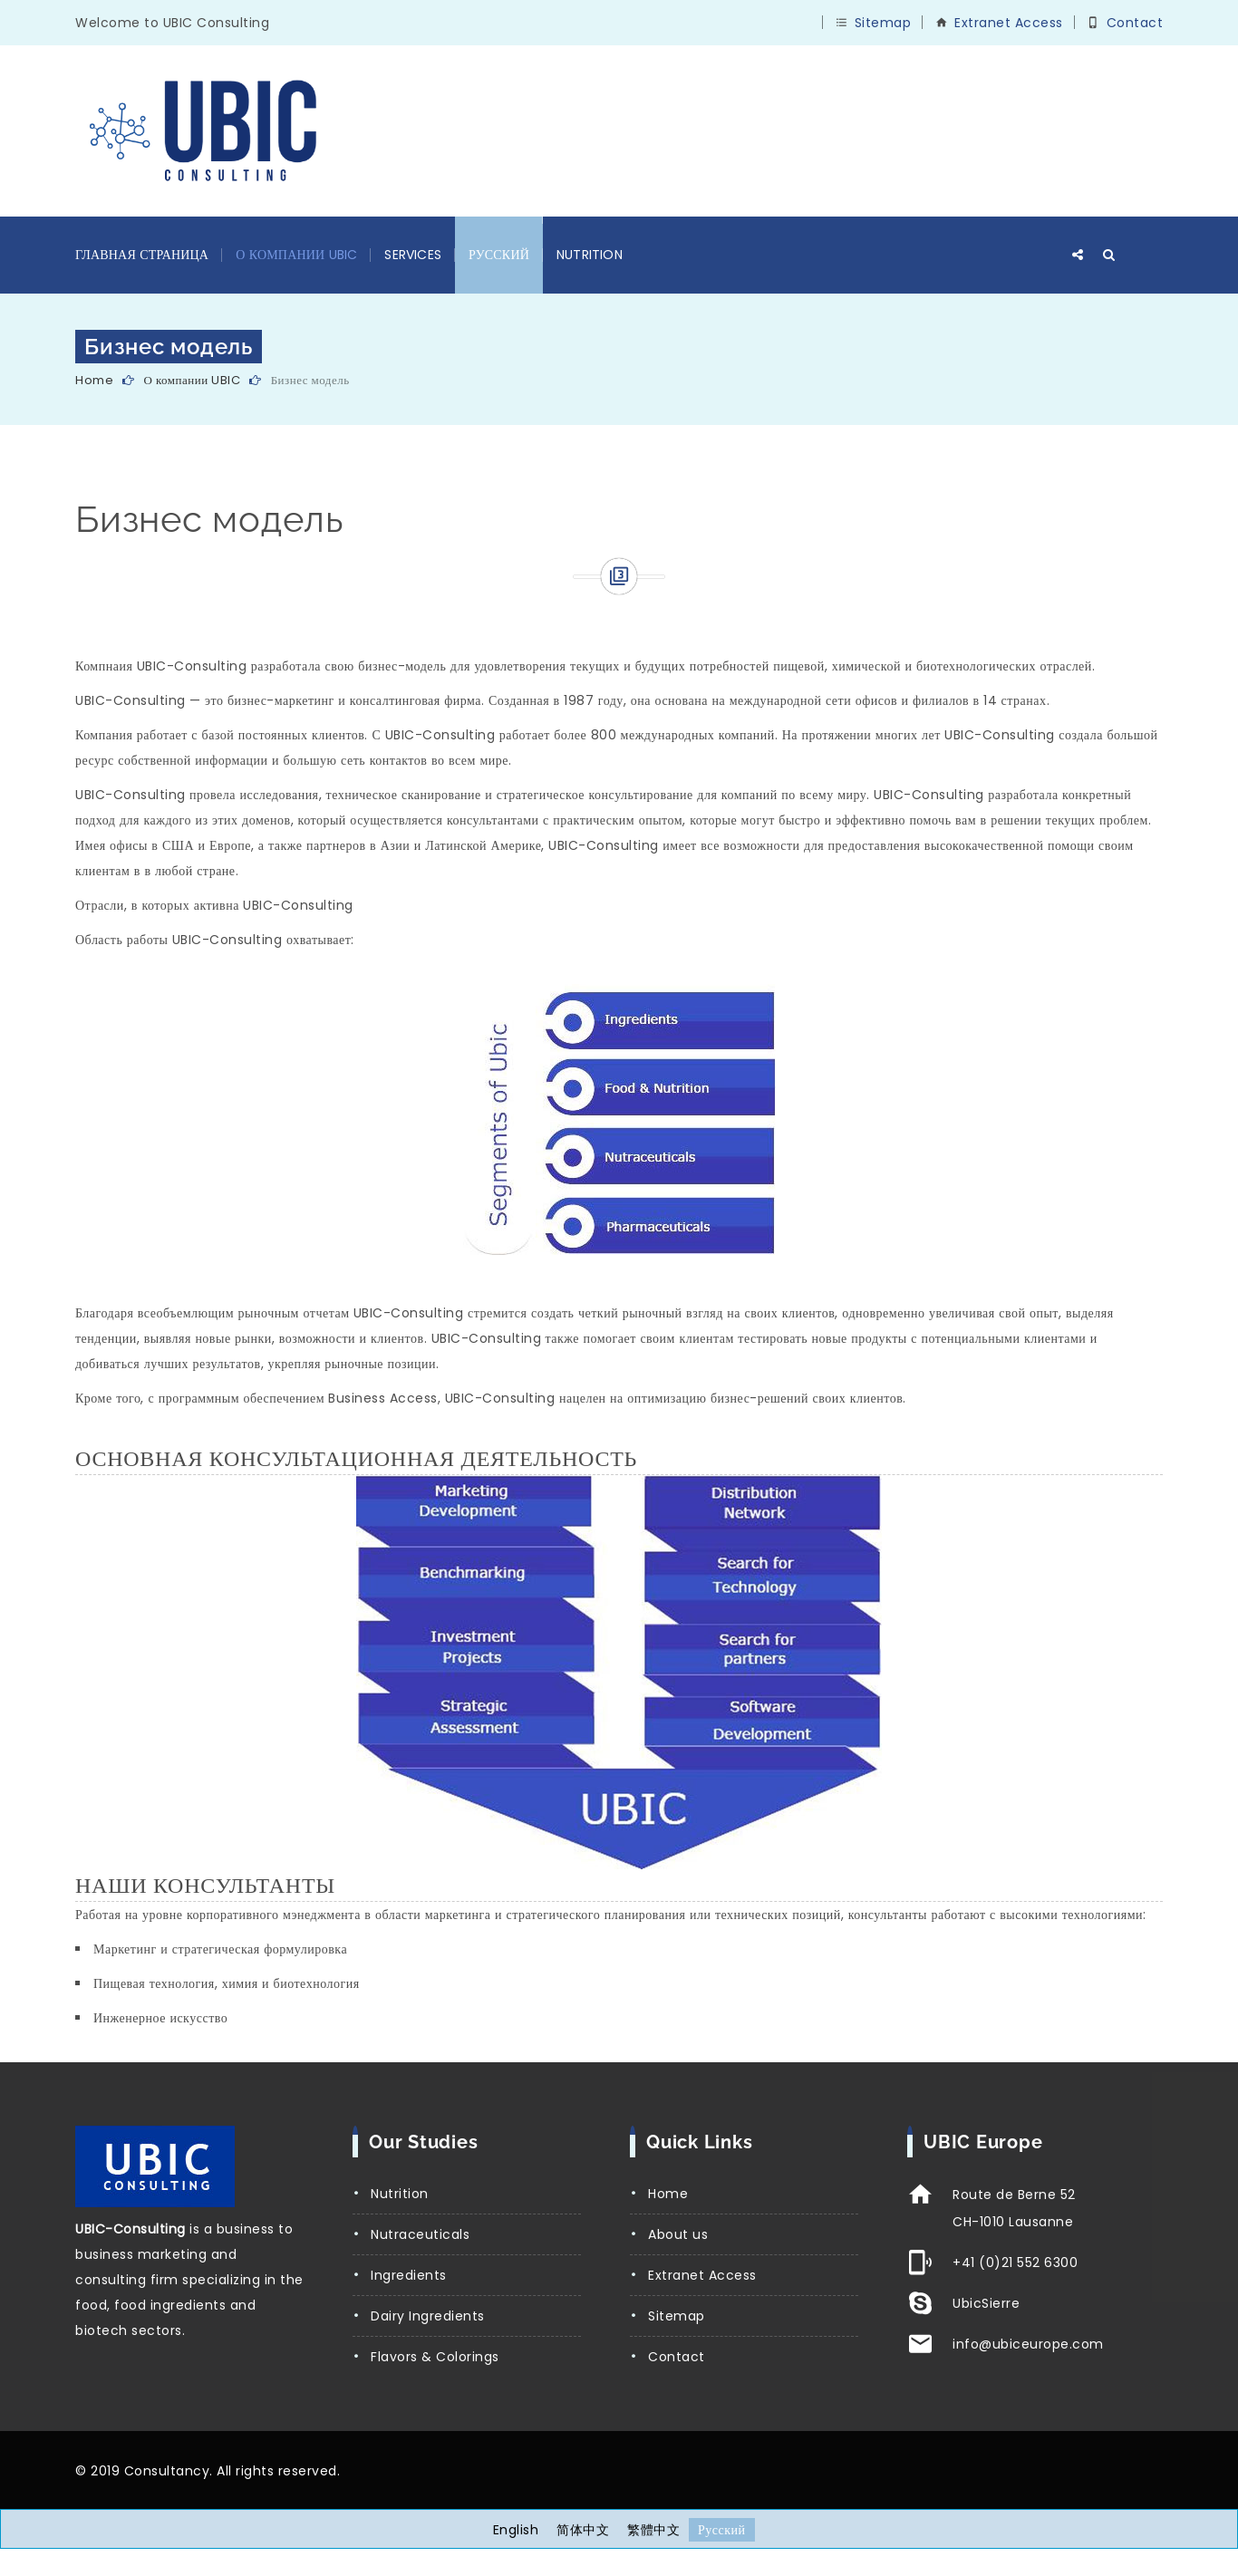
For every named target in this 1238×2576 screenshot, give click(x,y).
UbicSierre (986, 2303)
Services (412, 255)
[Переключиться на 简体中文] (582, 2530)
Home (94, 380)
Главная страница (141, 255)
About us (678, 2234)
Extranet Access (1008, 23)
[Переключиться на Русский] (722, 2530)
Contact (1135, 23)
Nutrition (589, 255)
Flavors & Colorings (435, 2357)
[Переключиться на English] (516, 2530)
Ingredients (409, 2275)
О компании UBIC (296, 255)
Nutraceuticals (420, 2234)
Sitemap (883, 23)
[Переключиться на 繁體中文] (653, 2530)
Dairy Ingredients (428, 2316)
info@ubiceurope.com (1028, 2344)
